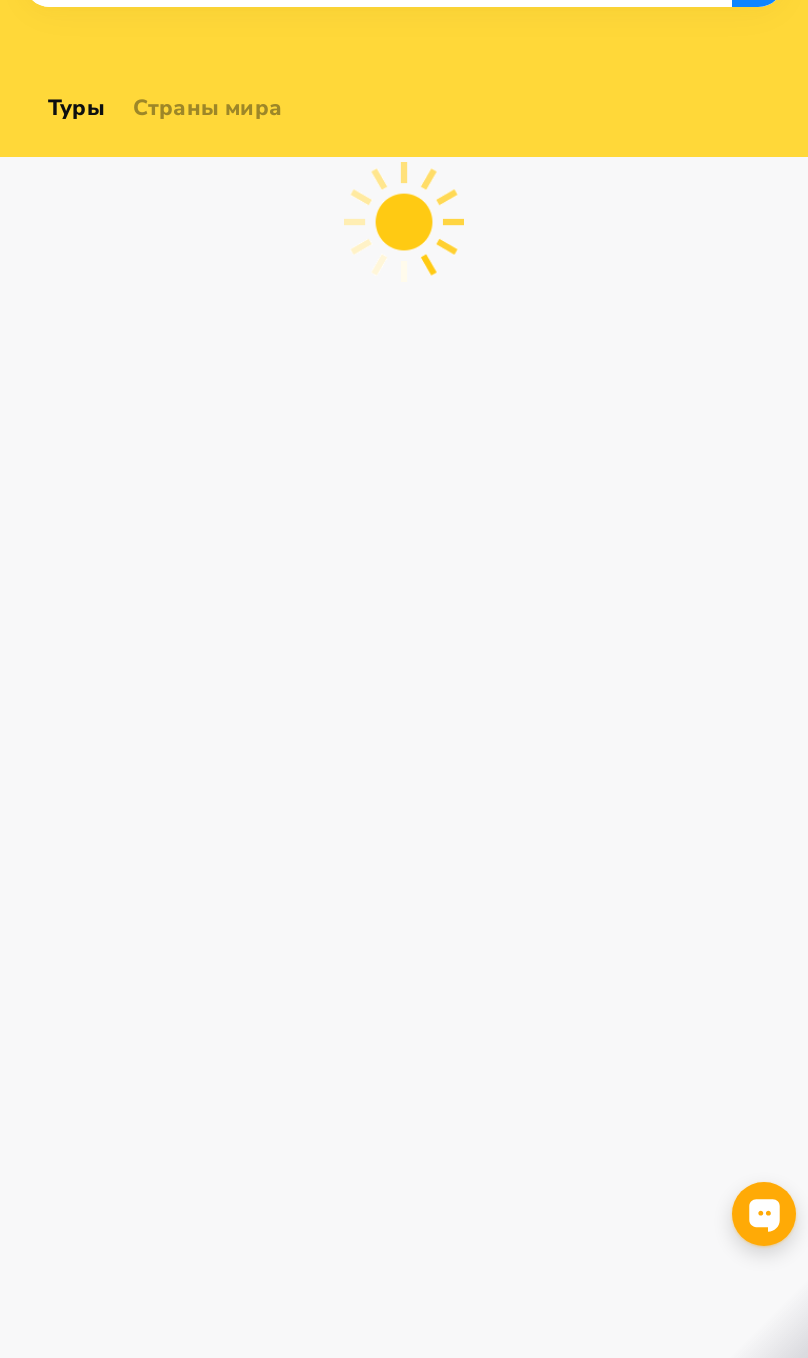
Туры (76, 108)
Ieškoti (758, 193)
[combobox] (65, 193)
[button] (65, 193)
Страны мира (207, 108)
